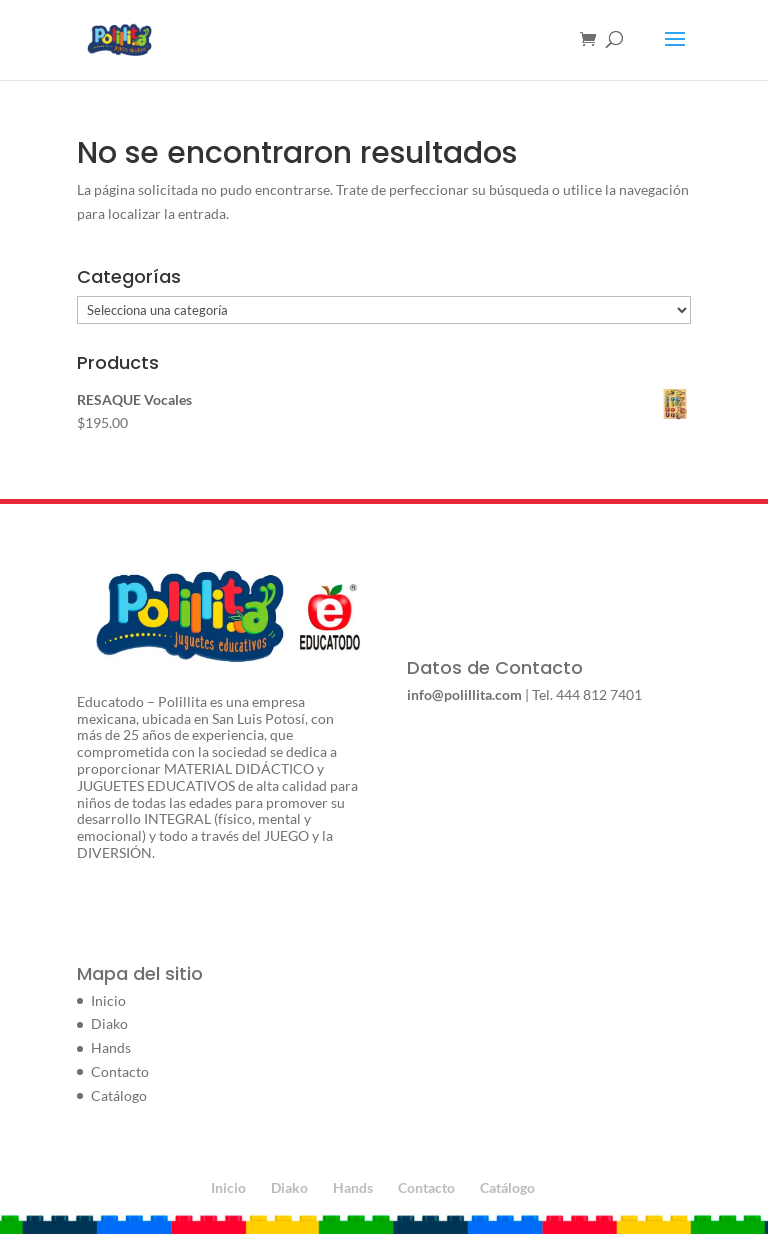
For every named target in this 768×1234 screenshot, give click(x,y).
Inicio (108, 1000)
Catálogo (119, 1095)
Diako (109, 1023)
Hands (111, 1047)
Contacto (120, 1071)
